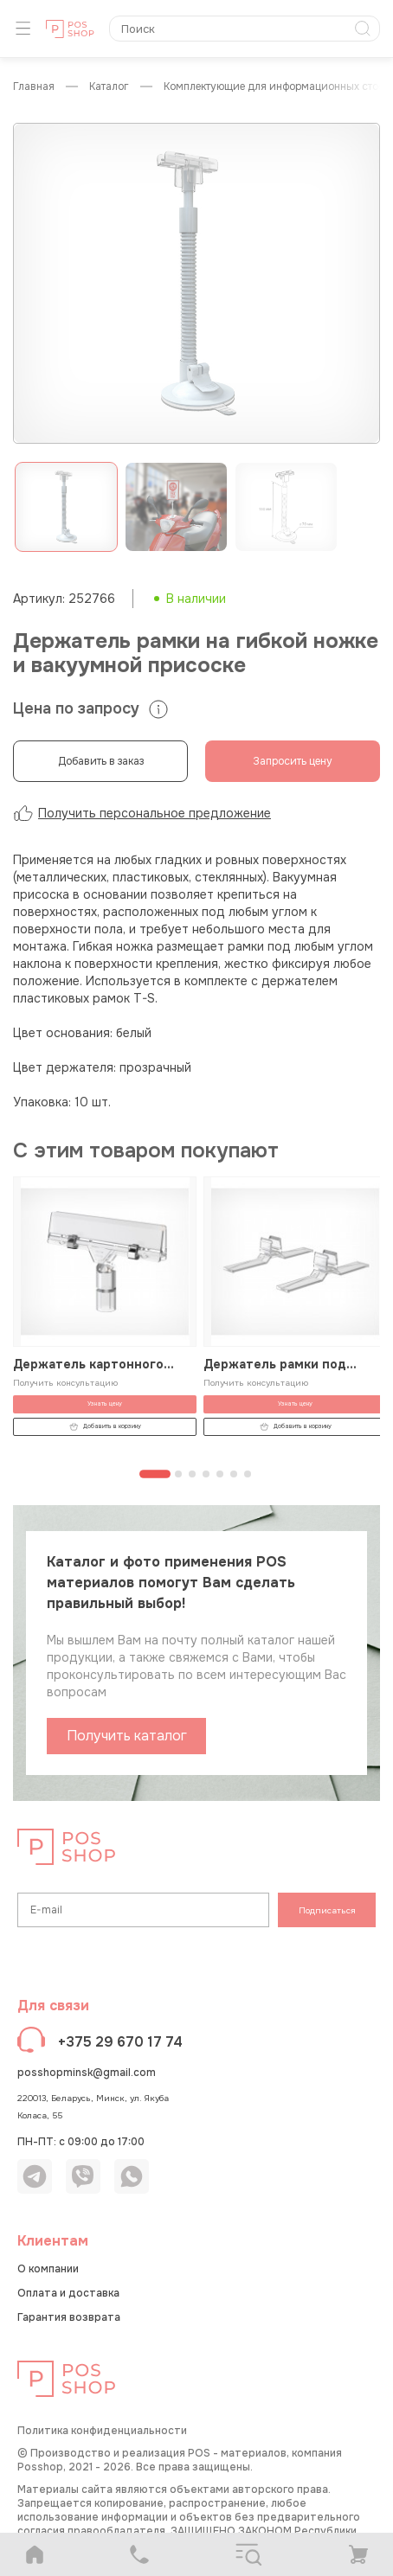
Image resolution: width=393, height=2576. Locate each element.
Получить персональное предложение (142, 813)
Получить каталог (127, 1736)
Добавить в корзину (105, 1427)
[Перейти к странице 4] (206, 1474)
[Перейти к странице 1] (155, 1474)
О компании (48, 2269)
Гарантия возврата (68, 2317)
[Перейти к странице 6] (233, 1474)
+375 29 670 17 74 (120, 2042)
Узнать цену (104, 1403)
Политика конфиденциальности (102, 2431)
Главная (34, 86)
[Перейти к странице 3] (192, 1474)
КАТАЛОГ (109, 86)
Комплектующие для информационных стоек (276, 86)
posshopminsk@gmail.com (86, 2072)
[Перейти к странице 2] (178, 1474)
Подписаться (327, 1910)
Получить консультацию (65, 1382)
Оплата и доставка (68, 2293)
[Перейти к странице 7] (247, 1474)
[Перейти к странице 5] (219, 1474)
